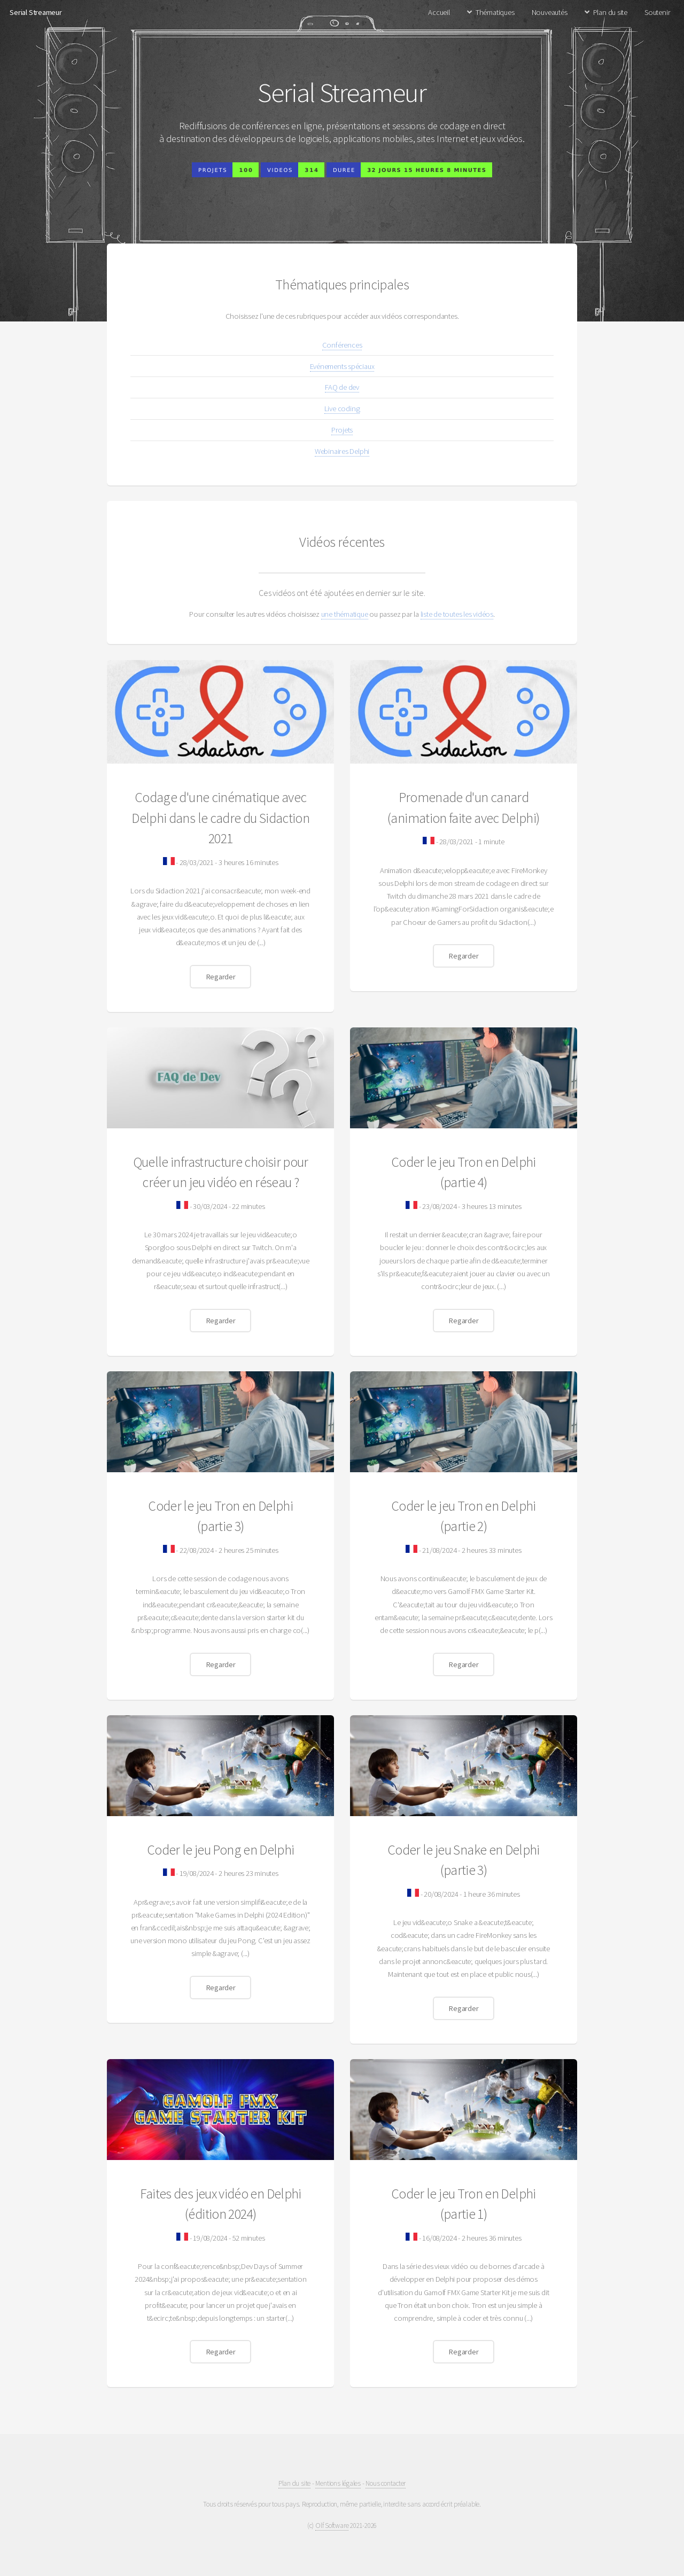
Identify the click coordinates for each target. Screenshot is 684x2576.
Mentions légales (337, 2483)
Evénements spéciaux (342, 366)
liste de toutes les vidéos (457, 614)
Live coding (342, 408)
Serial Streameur (35, 12)
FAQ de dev (342, 387)
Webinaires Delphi (342, 451)
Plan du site (610, 12)
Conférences (342, 345)
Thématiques (495, 12)
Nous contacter (386, 2483)
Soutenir (657, 12)
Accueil (438, 12)
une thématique (344, 614)
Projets (342, 430)
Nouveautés (550, 12)
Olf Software (331, 2525)
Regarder (221, 976)
